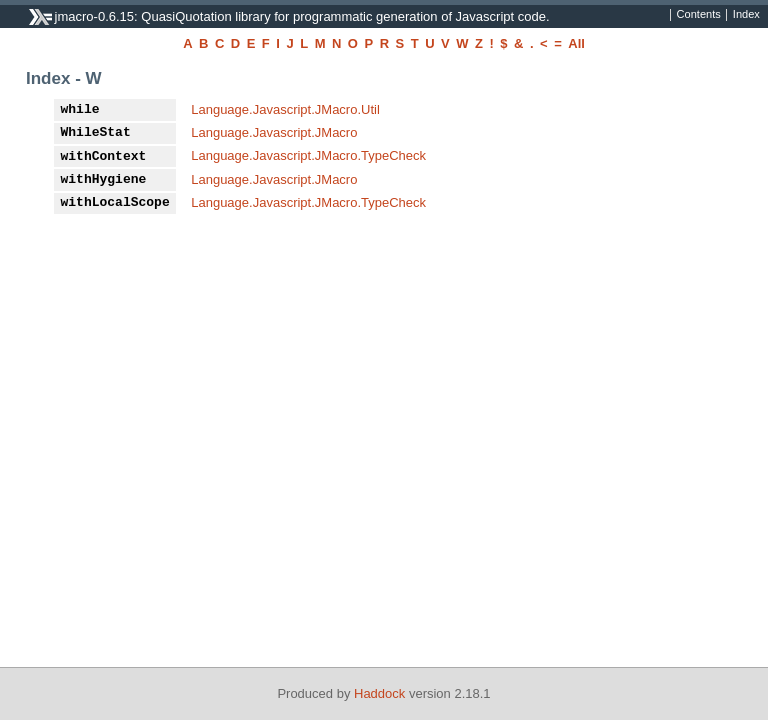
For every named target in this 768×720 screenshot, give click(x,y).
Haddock (379, 693)
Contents (699, 15)
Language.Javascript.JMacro (274, 132)
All (576, 43)
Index (746, 15)
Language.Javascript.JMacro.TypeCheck (308, 155)
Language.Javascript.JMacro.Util (285, 109)
